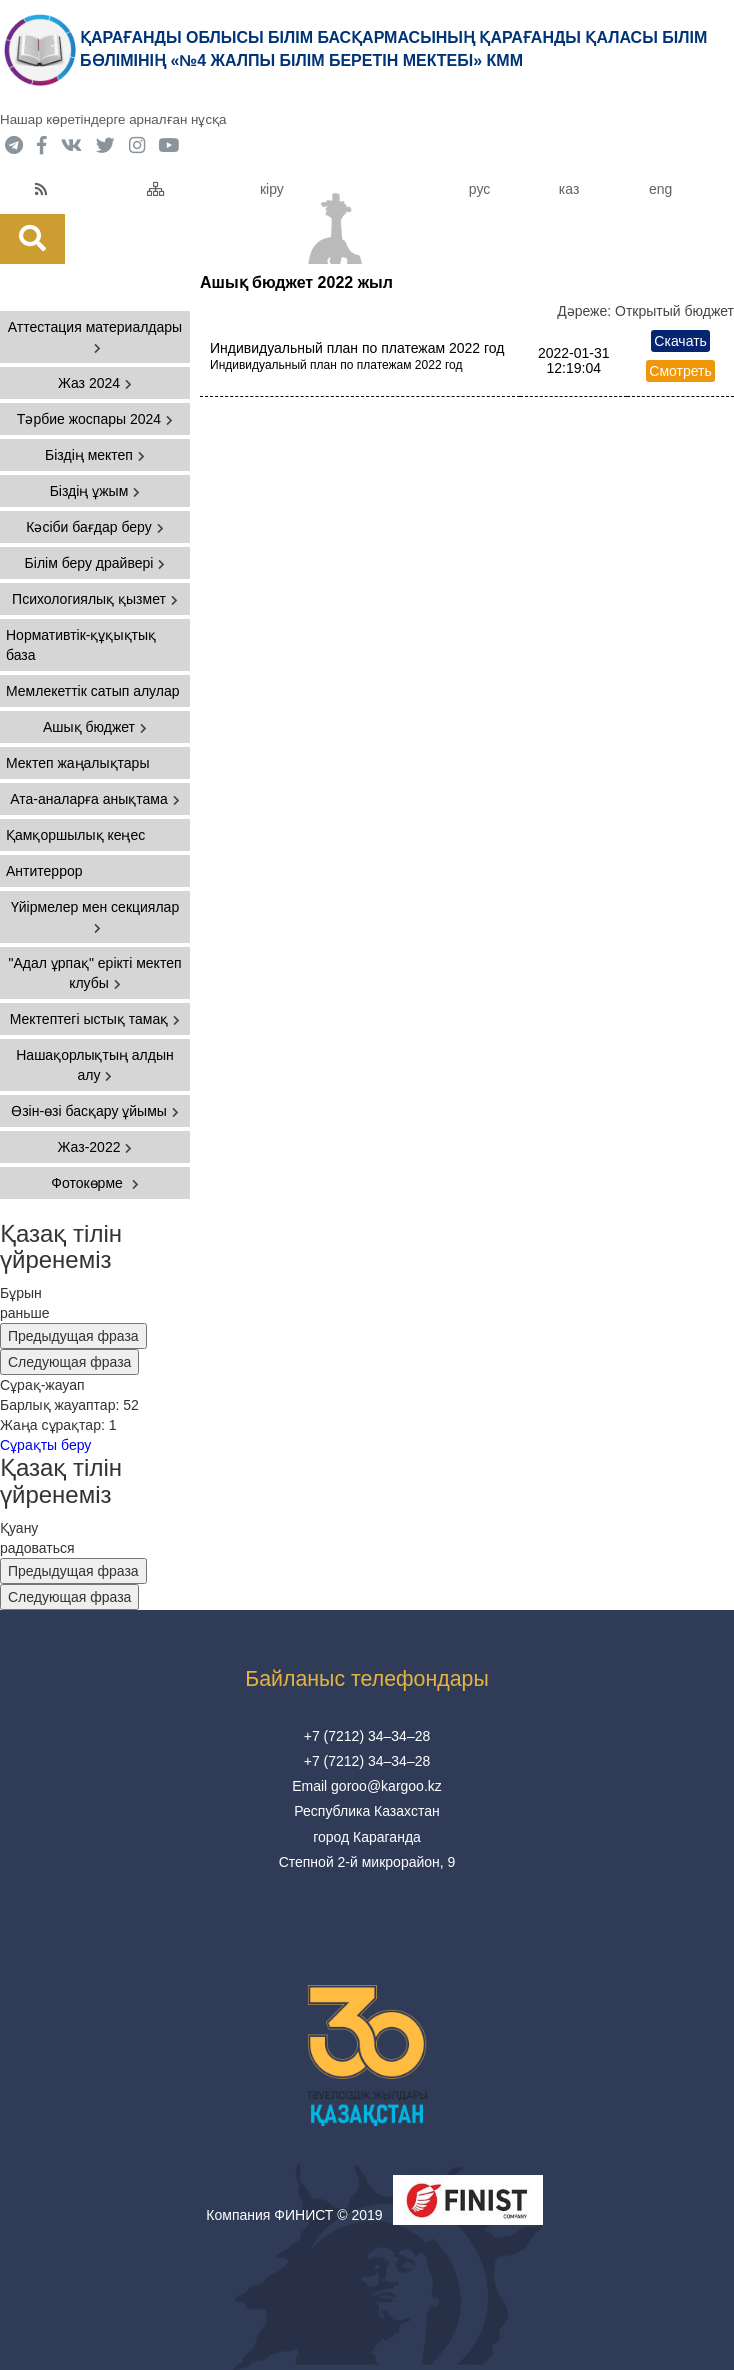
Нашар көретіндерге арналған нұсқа (113, 119)
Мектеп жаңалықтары (77, 763)
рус (479, 189)
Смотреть (680, 371)
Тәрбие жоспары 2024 (95, 419)
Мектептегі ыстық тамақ (95, 1019)
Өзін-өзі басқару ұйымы (95, 1111)
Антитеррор (44, 871)
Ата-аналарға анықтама (95, 799)
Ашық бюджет (95, 727)
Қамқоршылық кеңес (75, 835)
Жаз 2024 (95, 383)
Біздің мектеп (95, 455)
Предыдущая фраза (73, 1336)
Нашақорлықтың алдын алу (95, 1065)
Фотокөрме (94, 1183)
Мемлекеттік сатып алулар (93, 691)
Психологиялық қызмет (95, 599)
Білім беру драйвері (95, 563)
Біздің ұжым (95, 491)
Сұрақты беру (45, 1445)
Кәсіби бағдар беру (94, 527)
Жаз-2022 (95, 1147)
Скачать (680, 341)
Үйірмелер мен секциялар (95, 916)
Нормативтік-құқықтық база (81, 645)
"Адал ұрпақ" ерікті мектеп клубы (94, 973)
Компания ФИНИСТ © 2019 (294, 2215)
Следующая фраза (69, 1362)
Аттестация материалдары (95, 336)
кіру (272, 189)
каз (569, 189)
